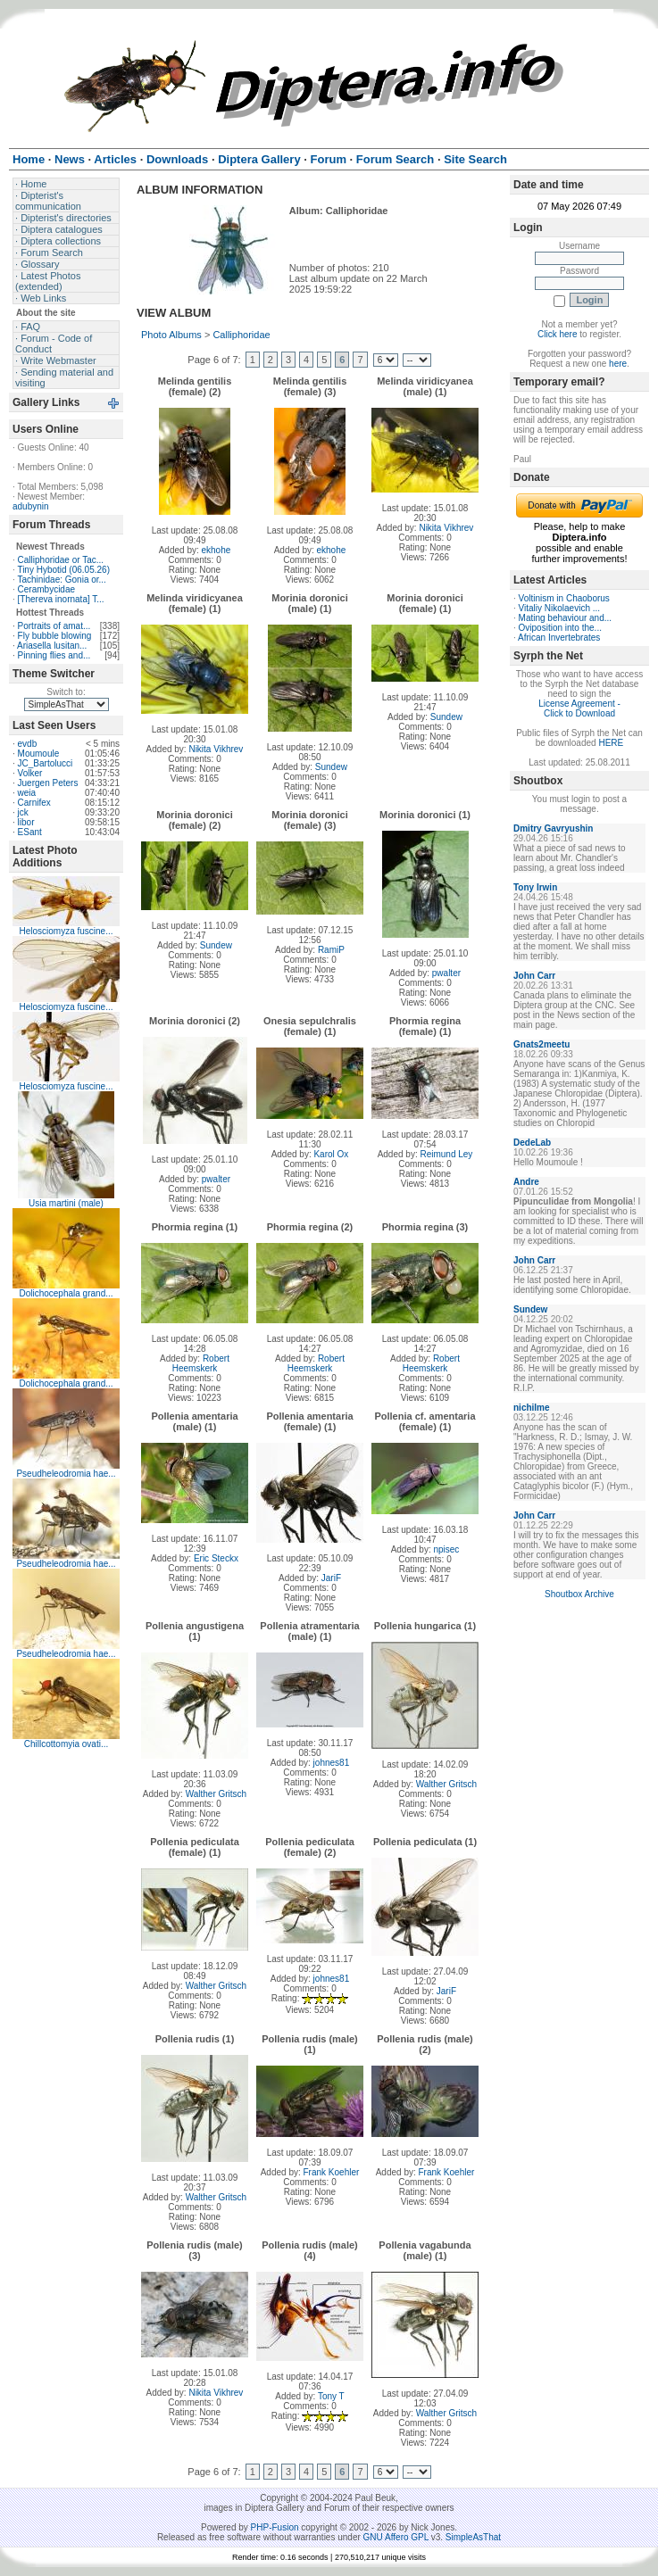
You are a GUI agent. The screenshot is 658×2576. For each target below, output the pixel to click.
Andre (526, 1182)
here (618, 364)
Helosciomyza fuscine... (65, 931)
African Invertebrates (559, 637)
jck (23, 812)
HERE (610, 743)
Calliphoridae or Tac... (61, 560)
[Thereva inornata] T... (61, 599)
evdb (27, 744)
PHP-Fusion (275, 2527)
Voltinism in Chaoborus (564, 598)
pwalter (446, 973)
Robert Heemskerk (200, 1363)
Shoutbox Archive (579, 1594)
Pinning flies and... (54, 655)
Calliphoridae (241, 334)
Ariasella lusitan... (52, 645)
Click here (557, 334)
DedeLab (532, 1142)
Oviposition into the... (560, 628)
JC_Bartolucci (45, 763)
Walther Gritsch (216, 1794)
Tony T (331, 2396)
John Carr (534, 976)
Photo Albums (171, 334)
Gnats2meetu (541, 1044)
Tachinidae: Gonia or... (61, 579)
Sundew (331, 767)
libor (26, 822)
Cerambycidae (46, 589)
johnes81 (331, 1763)
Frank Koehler (332, 2172)
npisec (446, 1549)
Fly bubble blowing (55, 636)
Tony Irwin (535, 887)
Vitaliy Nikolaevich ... (560, 608)
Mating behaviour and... (565, 618)
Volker (30, 773)
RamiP (331, 950)
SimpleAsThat (473, 2537)
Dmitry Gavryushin (553, 828)
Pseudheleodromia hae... (65, 1474)
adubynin (30, 506)
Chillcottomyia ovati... (66, 1744)
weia (27, 793)
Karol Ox (330, 1154)
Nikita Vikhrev (446, 528)
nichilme (531, 1407)
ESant (30, 832)
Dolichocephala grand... (65, 1293)
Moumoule (39, 753)
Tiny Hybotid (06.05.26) (63, 570)
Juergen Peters (48, 783)
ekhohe (216, 550)
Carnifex (34, 803)
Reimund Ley (446, 1154)
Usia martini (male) (66, 1203)
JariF (331, 1578)
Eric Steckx (216, 1558)
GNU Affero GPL (396, 2537)
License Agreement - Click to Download (579, 708)
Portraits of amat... (54, 626)
